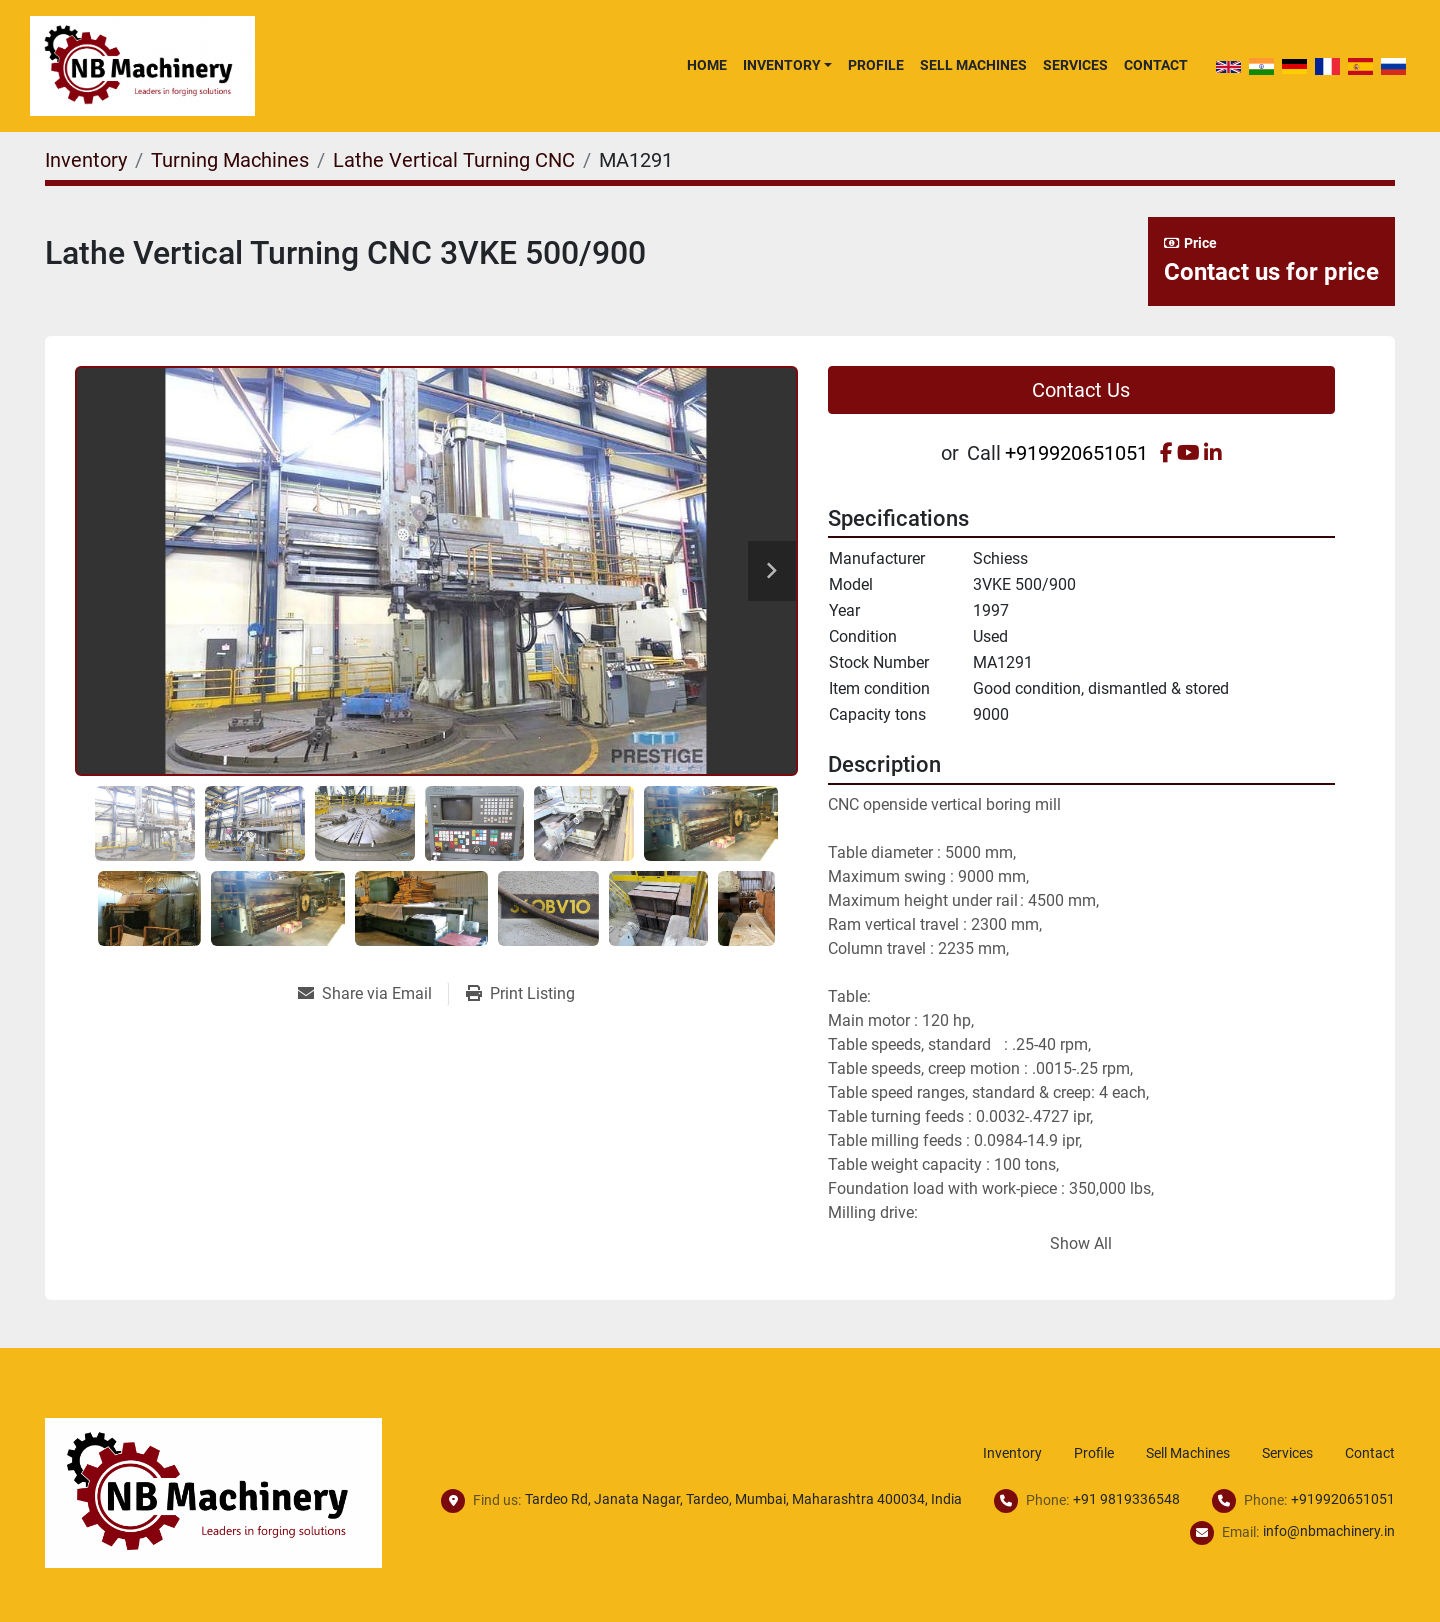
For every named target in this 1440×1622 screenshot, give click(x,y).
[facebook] (1166, 453)
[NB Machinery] (213, 1491)
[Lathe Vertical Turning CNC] (454, 160)
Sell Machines (973, 65)
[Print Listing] (520, 994)
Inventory (782, 65)
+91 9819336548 (1126, 1499)
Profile (876, 65)
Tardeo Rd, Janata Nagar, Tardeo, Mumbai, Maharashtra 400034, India (743, 1499)
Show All (1081, 1243)
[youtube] (1188, 453)
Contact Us (1081, 390)
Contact (1156, 65)
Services (1075, 65)
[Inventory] (86, 160)
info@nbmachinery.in (1329, 1531)
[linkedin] (1213, 453)
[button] (787, 65)
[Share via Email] (373, 994)
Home (707, 65)
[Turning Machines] (230, 160)
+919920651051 (1076, 453)
